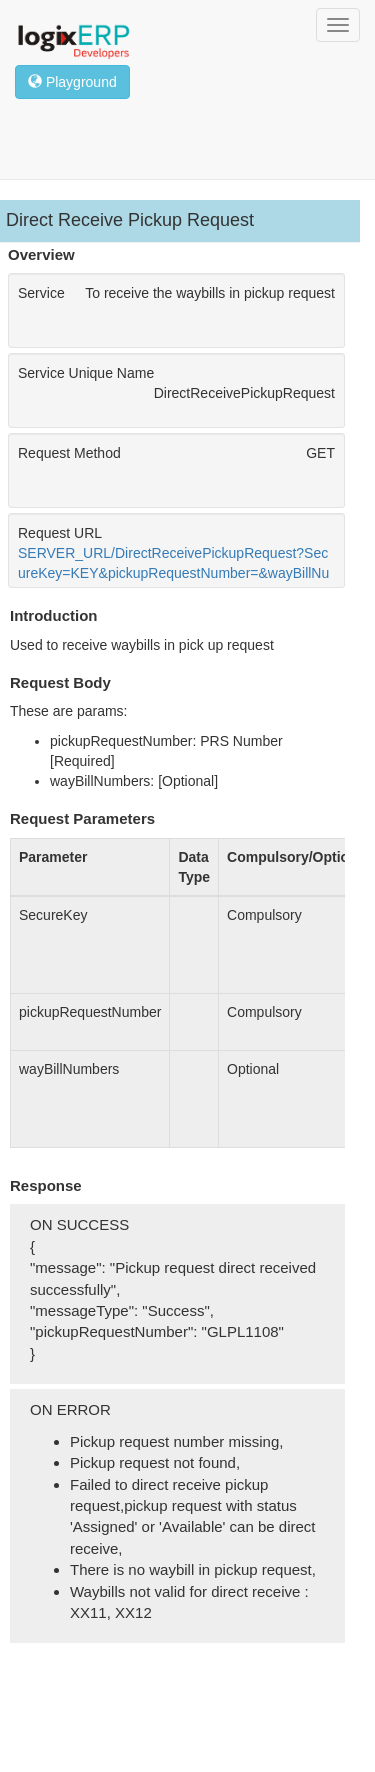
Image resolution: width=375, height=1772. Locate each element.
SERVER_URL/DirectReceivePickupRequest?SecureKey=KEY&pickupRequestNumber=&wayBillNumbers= (173, 573)
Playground (72, 82)
